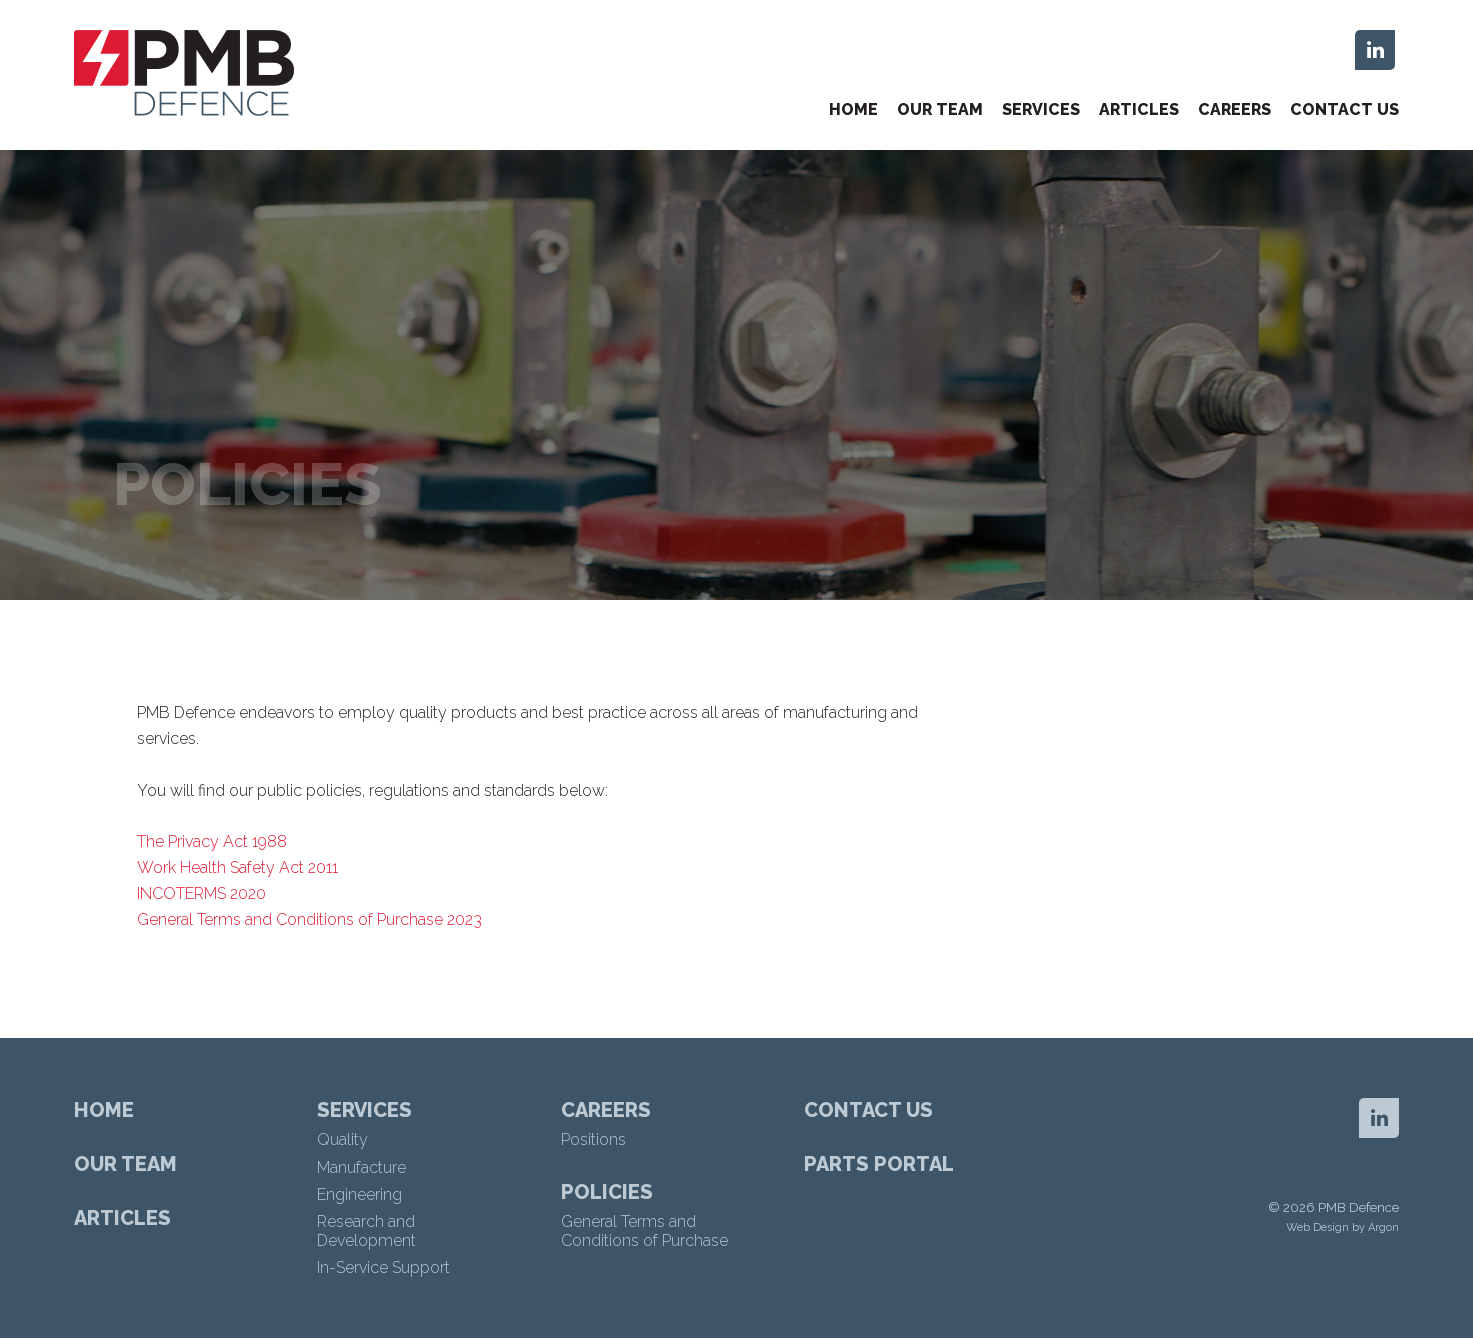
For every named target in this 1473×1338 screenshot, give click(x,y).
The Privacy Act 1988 (212, 841)
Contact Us (1344, 109)
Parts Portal (879, 1164)
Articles (1139, 109)
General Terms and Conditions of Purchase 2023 (309, 919)
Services (1041, 109)
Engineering (359, 1194)
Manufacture (361, 1167)
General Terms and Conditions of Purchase (644, 1231)
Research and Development (366, 1231)
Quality (342, 1139)
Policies (607, 1192)
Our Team (940, 109)
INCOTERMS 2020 (201, 893)
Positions (593, 1139)
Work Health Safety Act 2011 (237, 867)
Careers (1234, 109)
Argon (1383, 1227)
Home (853, 109)
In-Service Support (383, 1267)
